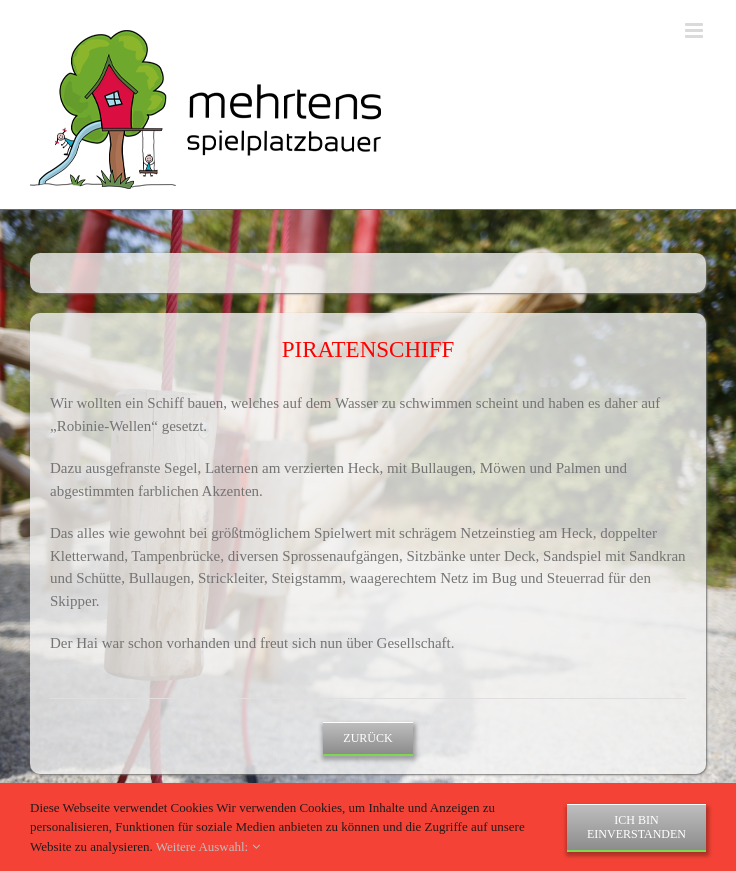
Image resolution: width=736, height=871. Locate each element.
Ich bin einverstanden (636, 827)
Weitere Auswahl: (208, 846)
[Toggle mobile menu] (695, 30)
